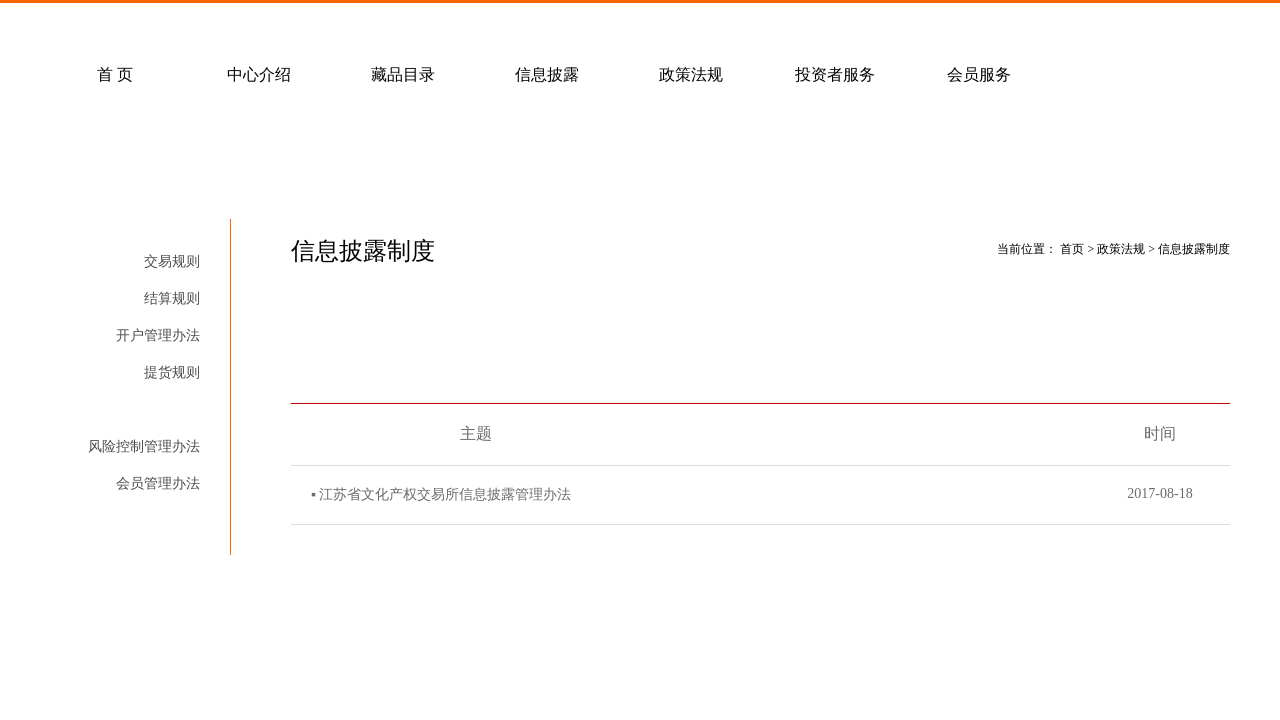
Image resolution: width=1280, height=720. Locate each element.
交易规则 (172, 261)
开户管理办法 (158, 335)
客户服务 (299, 26)
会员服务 (979, 74)
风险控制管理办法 (144, 446)
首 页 (115, 74)
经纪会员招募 (443, 26)
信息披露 (547, 74)
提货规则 (172, 372)
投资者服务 (835, 74)
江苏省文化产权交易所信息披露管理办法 (445, 494)
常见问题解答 (155, 26)
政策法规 (691, 74)
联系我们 (587, 26)
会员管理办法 (158, 483)
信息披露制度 (158, 409)
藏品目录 (403, 74)
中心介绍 (259, 74)
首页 (1072, 249)
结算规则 (172, 298)
